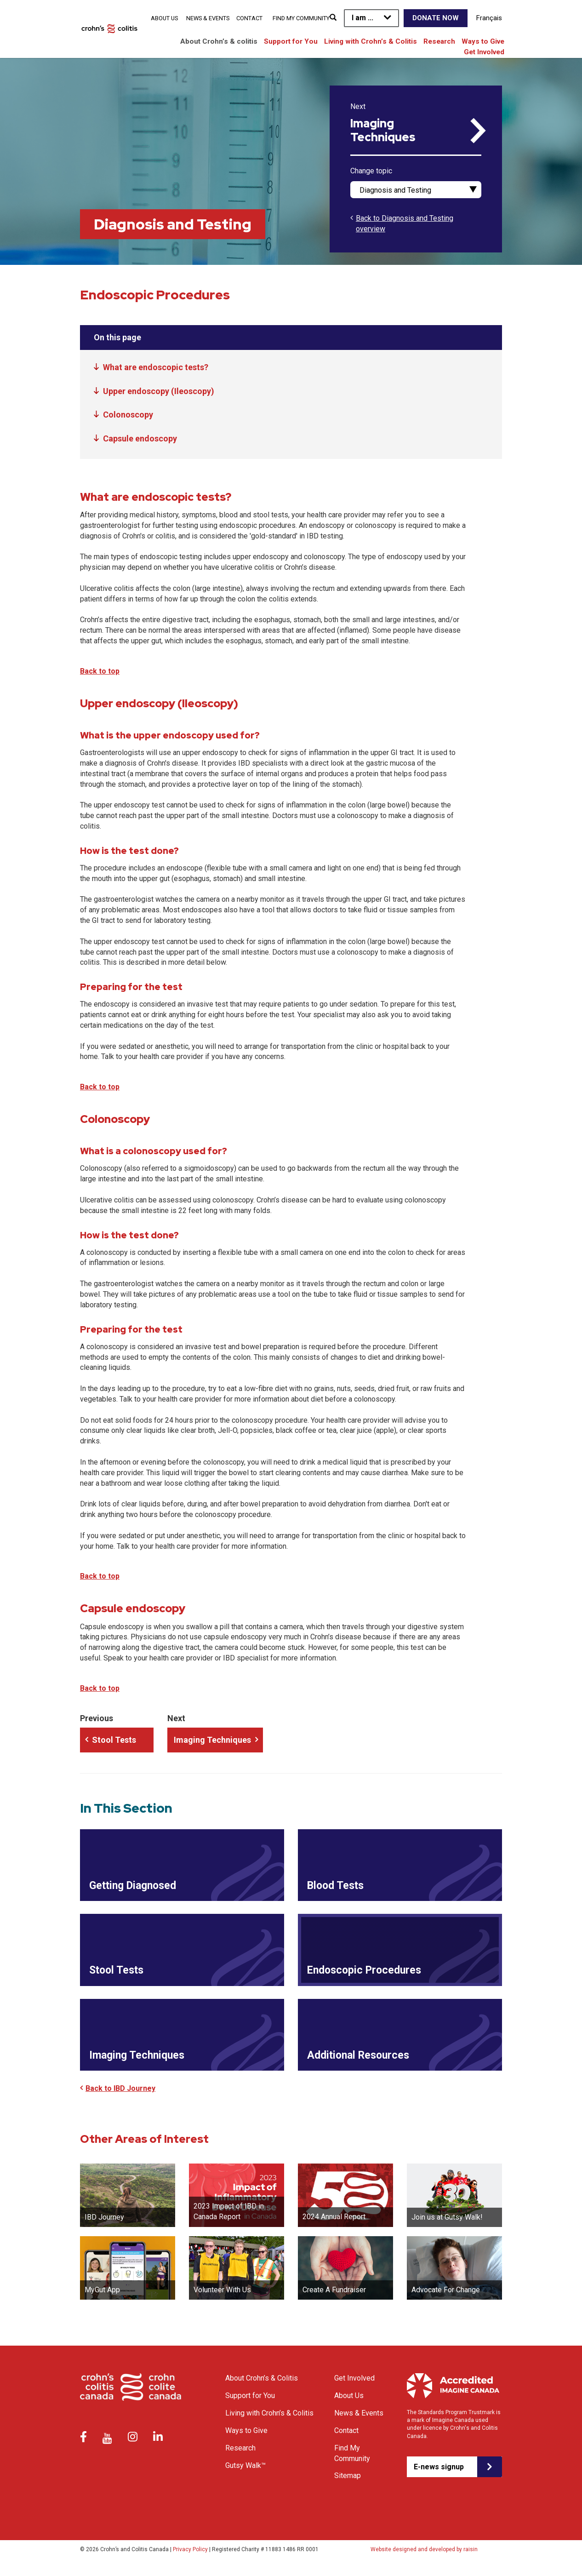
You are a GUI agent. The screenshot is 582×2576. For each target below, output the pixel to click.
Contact (249, 18)
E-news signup (439, 2474)
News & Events (207, 18)
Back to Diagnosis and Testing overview (404, 223)
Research (439, 41)
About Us (164, 18)
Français (489, 18)
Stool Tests (114, 1740)
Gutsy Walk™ (245, 2472)
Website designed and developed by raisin (424, 2557)
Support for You (291, 41)
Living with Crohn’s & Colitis (370, 41)
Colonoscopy (128, 414)
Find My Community (301, 18)
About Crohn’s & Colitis (261, 2385)
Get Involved (484, 52)
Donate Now (435, 18)
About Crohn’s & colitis (218, 41)
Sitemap (347, 2483)
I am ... (362, 17)
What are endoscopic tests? (155, 367)
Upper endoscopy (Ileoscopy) (158, 391)
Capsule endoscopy (140, 438)
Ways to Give (483, 41)
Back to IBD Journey (120, 2096)
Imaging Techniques (382, 130)
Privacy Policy (190, 2557)
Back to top (100, 671)
